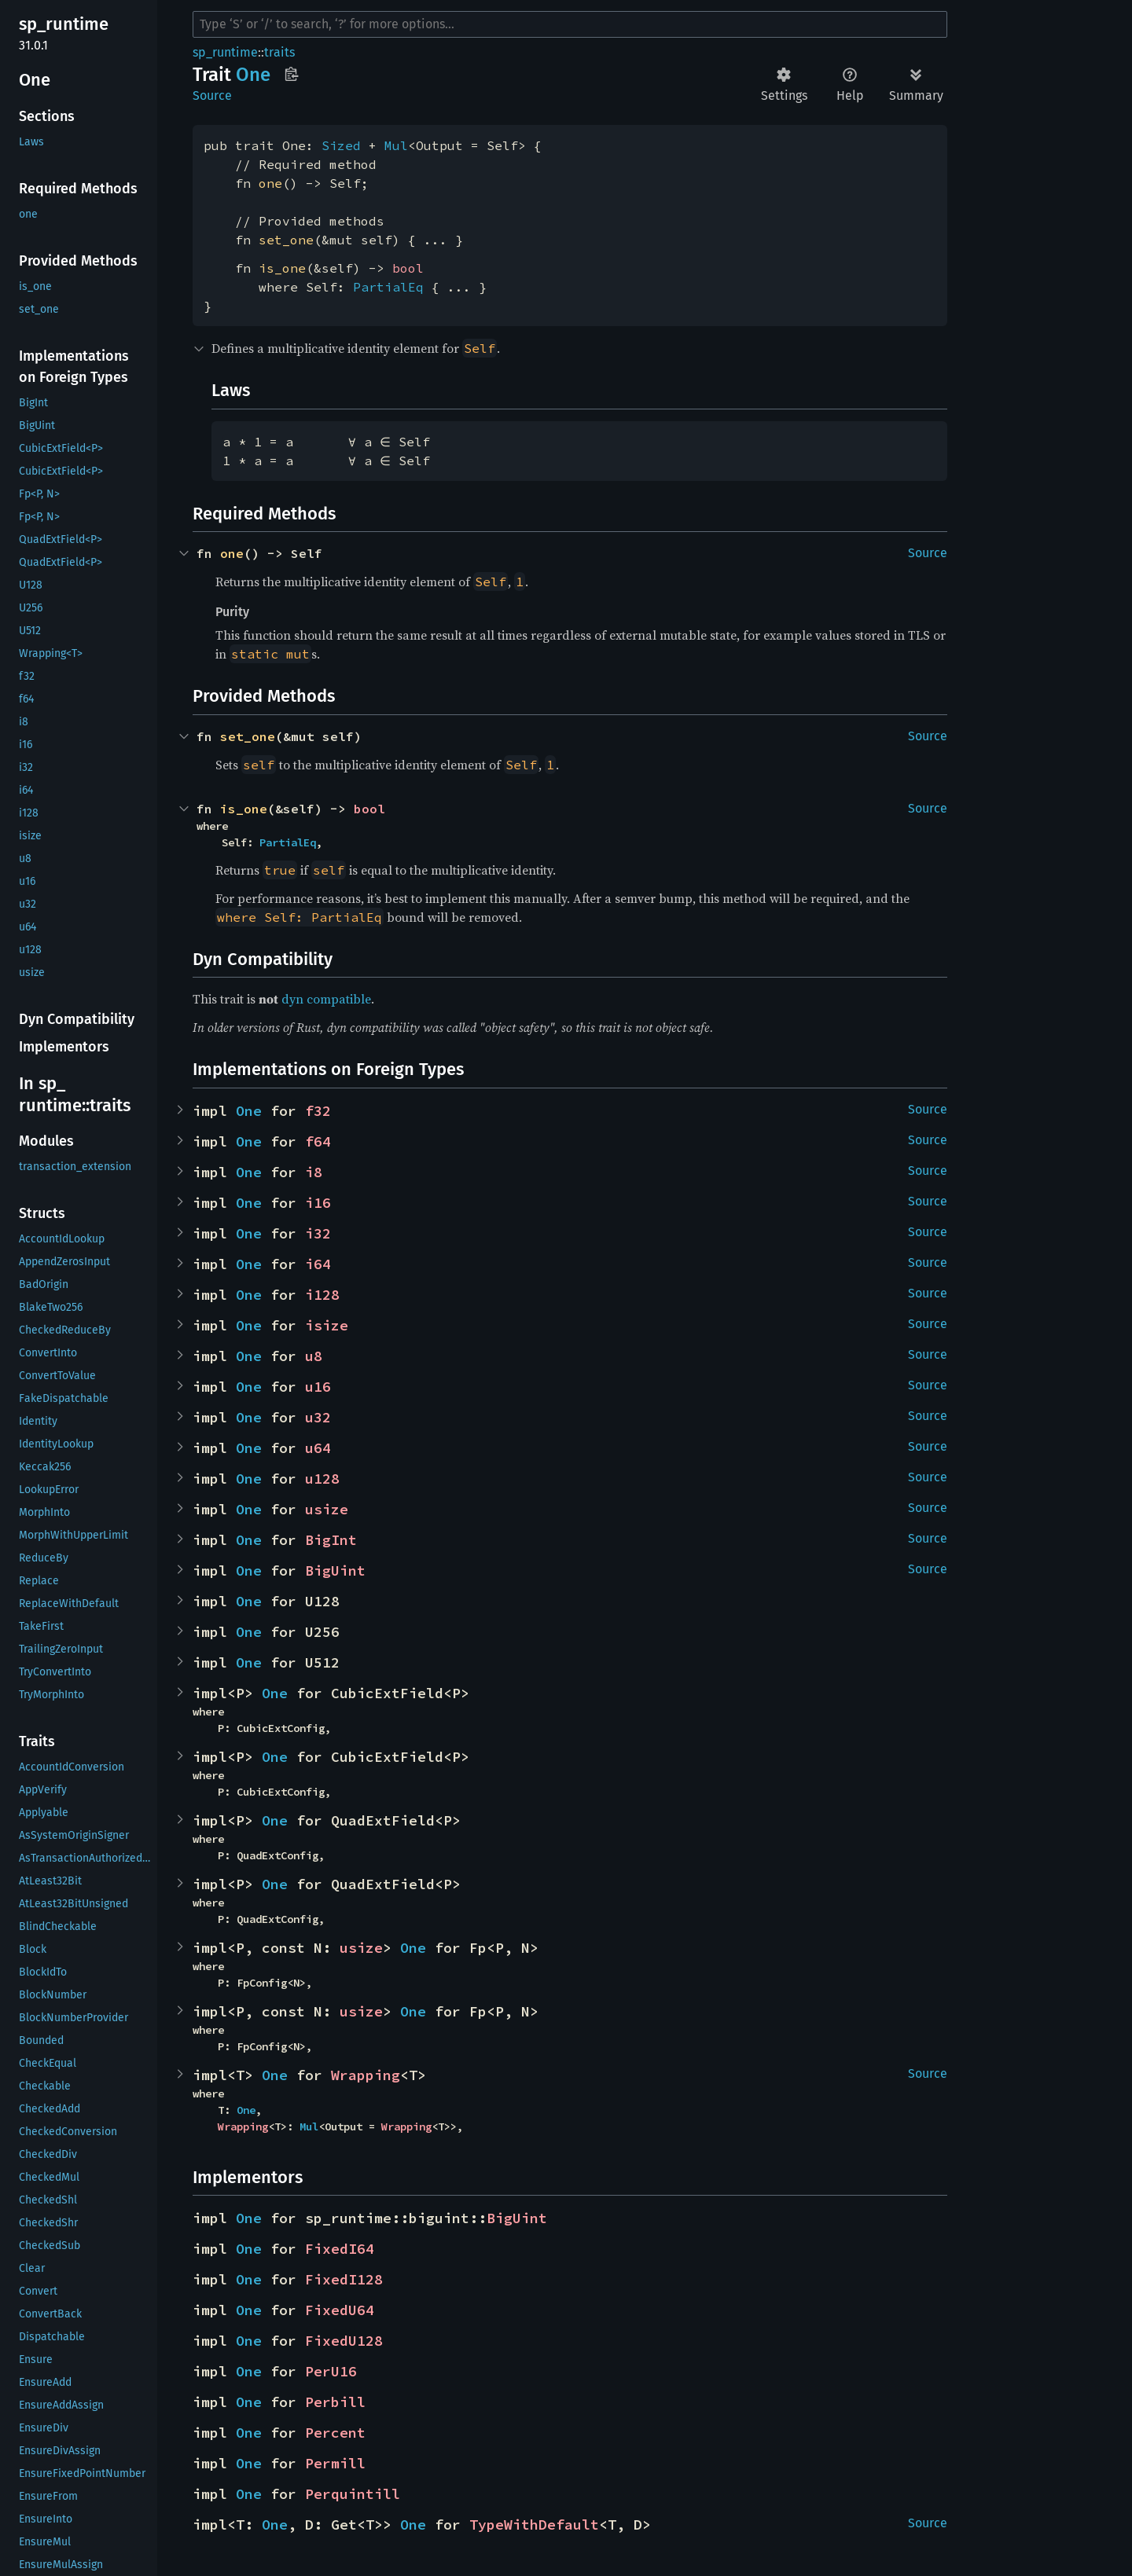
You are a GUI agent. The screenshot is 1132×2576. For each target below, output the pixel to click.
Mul (396, 145)
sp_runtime (225, 52)
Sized (341, 145)
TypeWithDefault (534, 2524)
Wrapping (365, 2075)
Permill (335, 2463)
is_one (282, 268)
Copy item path (291, 74)
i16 (318, 1203)
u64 (318, 1448)
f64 (318, 1141)
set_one (286, 240)
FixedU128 (344, 2341)
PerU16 (331, 2371)
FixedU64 (339, 2310)
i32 (318, 1233)
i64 (318, 1264)
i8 (313, 1172)
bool (408, 268)
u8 (313, 1356)
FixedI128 (344, 2279)
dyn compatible (326, 998)
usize (326, 1509)
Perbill (335, 2402)
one (270, 183)
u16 (318, 1387)
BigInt (331, 1540)
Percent (335, 2433)
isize (326, 1325)
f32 (318, 1111)
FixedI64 (339, 2249)
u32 (318, 1417)
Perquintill (352, 2494)
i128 (322, 1295)
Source (212, 95)
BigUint (335, 1570)
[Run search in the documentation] (570, 24)
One (249, 1111)
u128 (322, 1479)
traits (279, 52)
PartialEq (388, 287)
